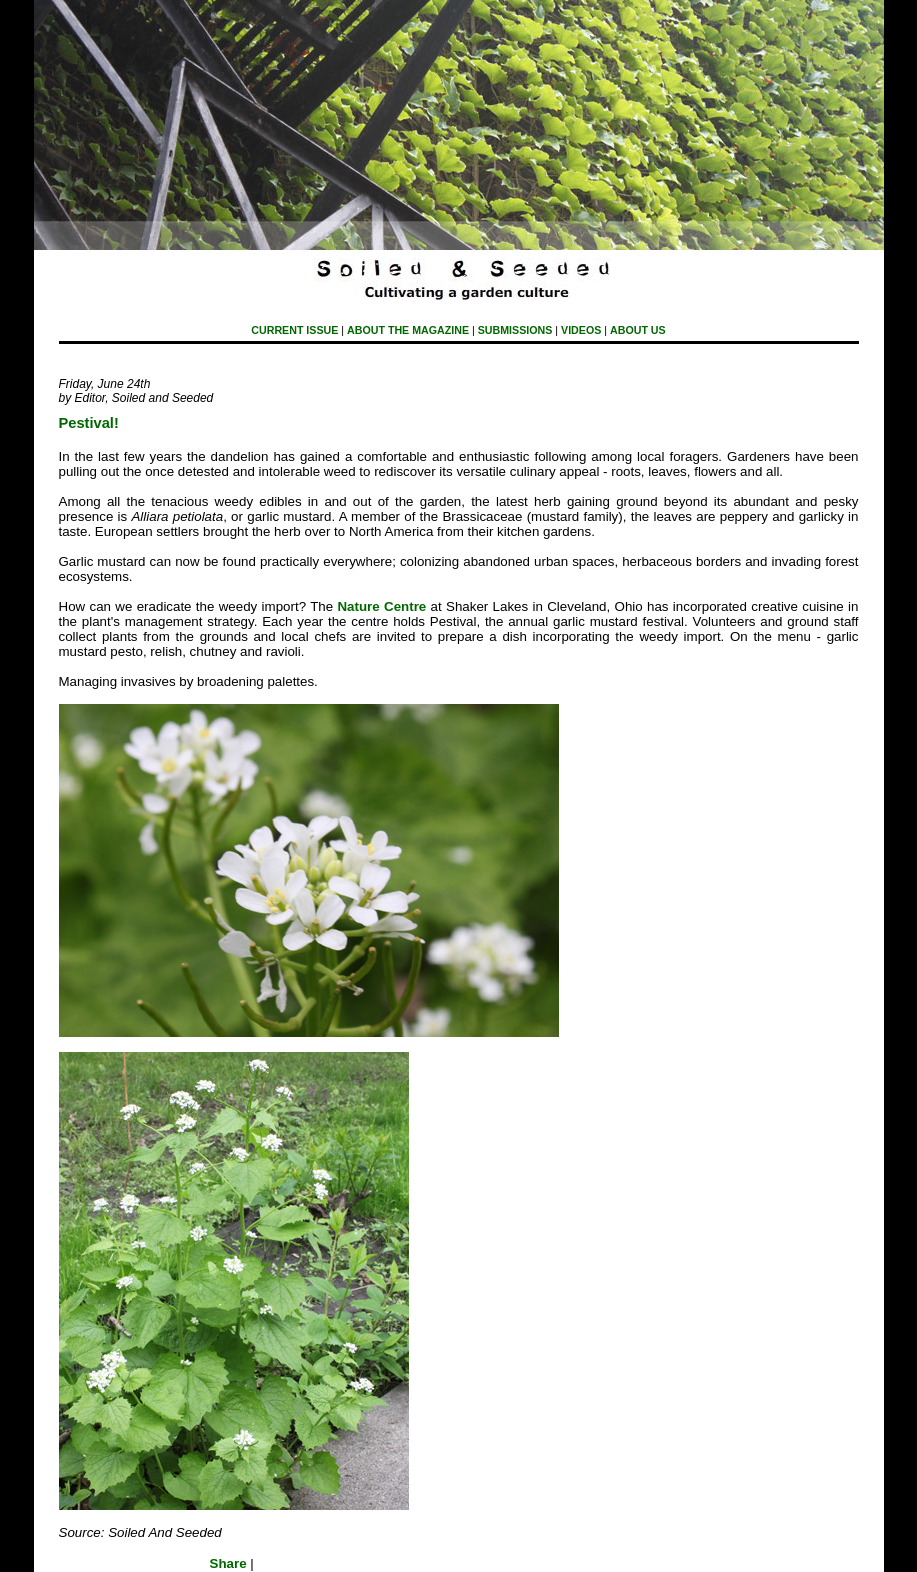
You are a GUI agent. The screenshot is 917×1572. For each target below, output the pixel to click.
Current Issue (294, 330)
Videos (581, 330)
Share (228, 1563)
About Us (638, 330)
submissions (515, 330)
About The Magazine (408, 330)
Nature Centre (381, 606)
